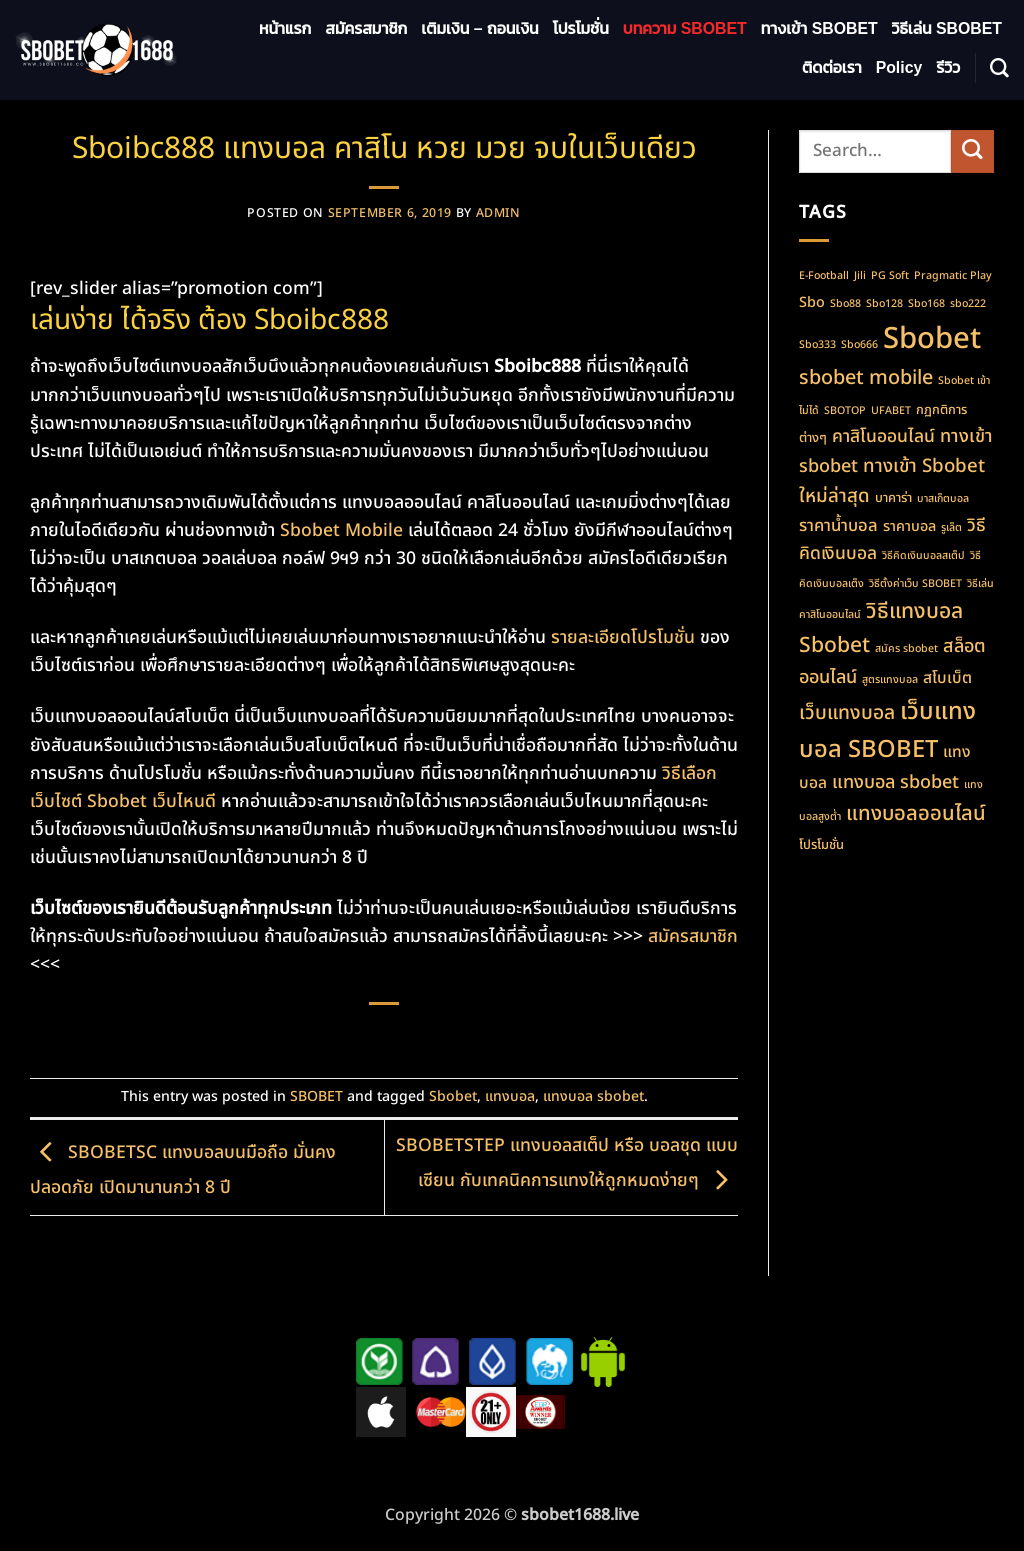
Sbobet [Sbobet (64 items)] (932, 339)
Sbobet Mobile (341, 530)
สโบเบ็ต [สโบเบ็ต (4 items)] (947, 678)
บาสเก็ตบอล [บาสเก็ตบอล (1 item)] (943, 499)
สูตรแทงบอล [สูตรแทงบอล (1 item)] (890, 680)
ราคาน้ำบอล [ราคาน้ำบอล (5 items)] (838, 525)
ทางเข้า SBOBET (819, 28)
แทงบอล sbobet (593, 1096)
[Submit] (972, 151)
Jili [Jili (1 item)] (860, 276)
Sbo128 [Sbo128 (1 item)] (884, 304)
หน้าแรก (285, 28)
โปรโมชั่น (581, 28)
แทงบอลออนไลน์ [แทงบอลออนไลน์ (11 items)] (916, 813)
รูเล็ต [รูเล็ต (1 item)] (951, 528)
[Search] (999, 68)
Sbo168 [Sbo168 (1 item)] (926, 304)
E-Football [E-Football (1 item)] (824, 276)
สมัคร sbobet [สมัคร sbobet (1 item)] (906, 649)
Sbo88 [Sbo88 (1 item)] (845, 304)
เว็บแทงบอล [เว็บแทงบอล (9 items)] (847, 713)
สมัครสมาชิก (366, 28)
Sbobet (453, 1096)
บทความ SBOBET (685, 28)
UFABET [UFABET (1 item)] (891, 411)
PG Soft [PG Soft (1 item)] (890, 276)
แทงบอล (510, 1096)
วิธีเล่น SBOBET (947, 28)
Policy (899, 67)
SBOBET (316, 1096)
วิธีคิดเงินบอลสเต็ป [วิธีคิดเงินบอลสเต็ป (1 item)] (923, 556)
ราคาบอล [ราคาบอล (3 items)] (909, 526)
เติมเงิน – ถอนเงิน (479, 28)
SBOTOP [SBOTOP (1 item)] (845, 411)
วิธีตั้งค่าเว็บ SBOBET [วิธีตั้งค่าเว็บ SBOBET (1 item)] (915, 584)
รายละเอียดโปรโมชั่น (623, 637)
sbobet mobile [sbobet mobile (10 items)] (866, 378)
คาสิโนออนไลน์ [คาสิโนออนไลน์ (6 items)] (883, 436)
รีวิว (948, 67)
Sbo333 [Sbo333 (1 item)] (817, 345)
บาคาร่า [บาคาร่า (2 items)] (893, 498)
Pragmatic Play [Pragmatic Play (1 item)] (953, 276)
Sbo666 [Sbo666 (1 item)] (859, 345)
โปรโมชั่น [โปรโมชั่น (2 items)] (821, 845)
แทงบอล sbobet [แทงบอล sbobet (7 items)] (895, 782)
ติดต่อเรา (832, 67)
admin (498, 213)
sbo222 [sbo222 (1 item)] (968, 304)
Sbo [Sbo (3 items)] (812, 302)
